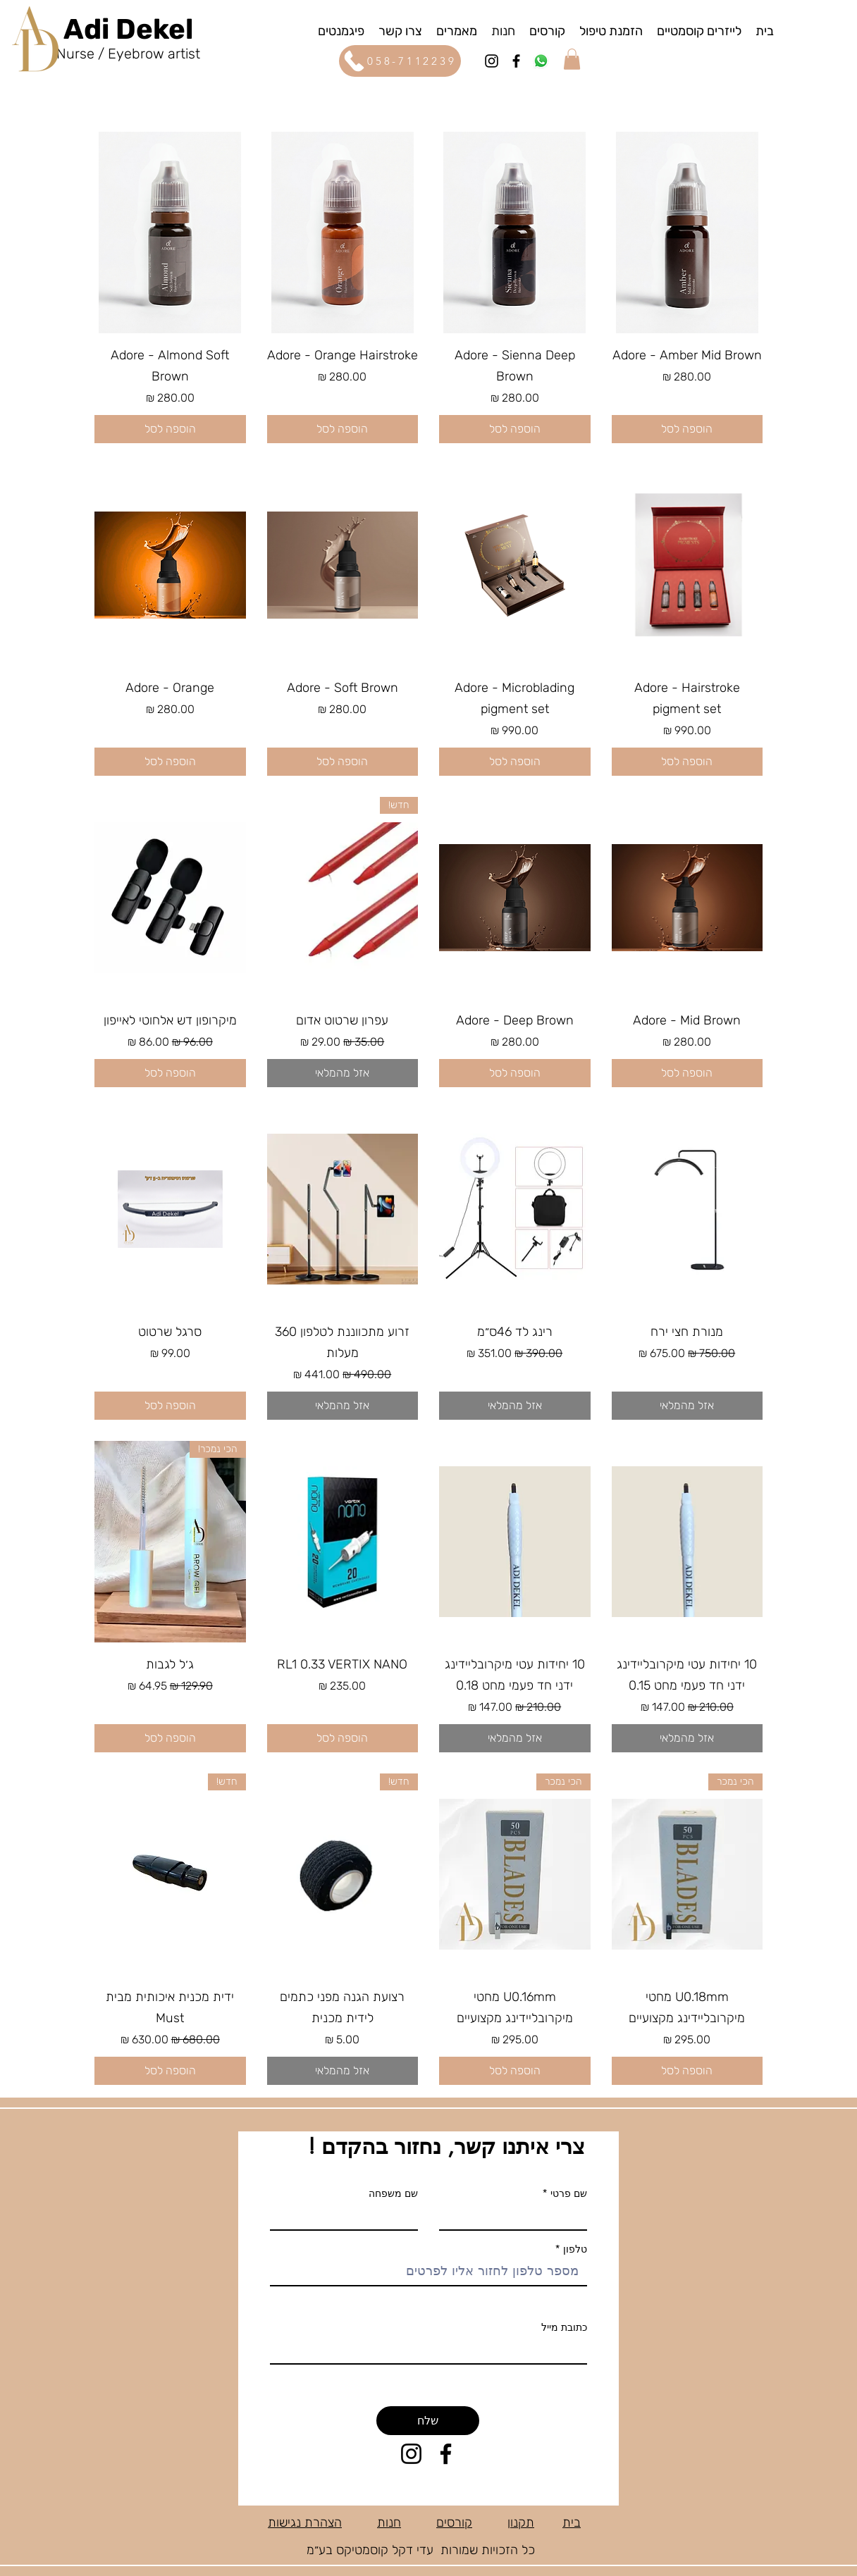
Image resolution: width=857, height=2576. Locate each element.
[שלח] (427, 2420)
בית (571, 2522)
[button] (341, 30)
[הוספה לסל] (687, 429)
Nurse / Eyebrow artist (128, 53)
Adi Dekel (128, 29)
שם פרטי (568, 2193)
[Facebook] (516, 61)
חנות (389, 2522)
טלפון (573, 2249)
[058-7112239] (400, 61)
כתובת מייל (564, 2327)
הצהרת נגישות (305, 2522)
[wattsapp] (541, 61)
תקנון (520, 2522)
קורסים (454, 2522)
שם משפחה (393, 2193)
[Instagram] (491, 61)
